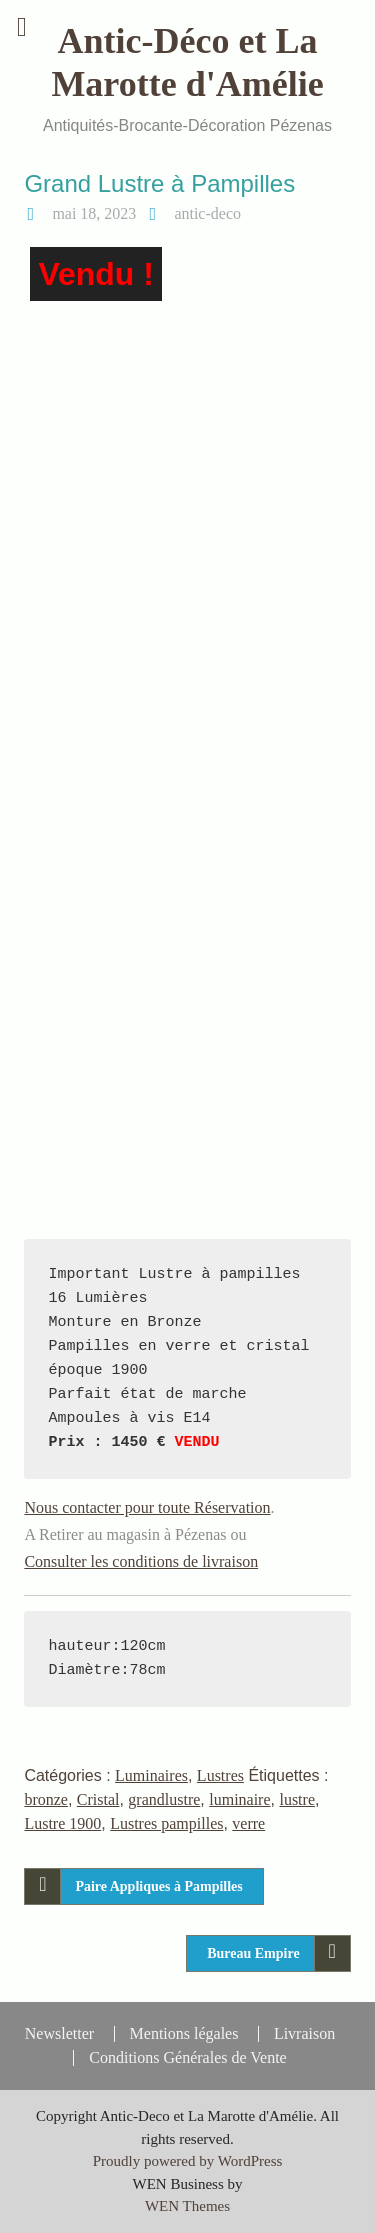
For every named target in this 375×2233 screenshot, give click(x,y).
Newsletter (59, 2034)
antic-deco (207, 213)
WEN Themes (187, 2206)
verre (248, 1823)
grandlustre (164, 1799)
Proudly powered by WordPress (188, 2161)
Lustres (220, 1775)
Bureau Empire (253, 1953)
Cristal (98, 1799)
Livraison (304, 2034)
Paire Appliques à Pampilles (158, 1886)
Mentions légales (184, 2034)
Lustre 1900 (62, 1823)
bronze (46, 1799)
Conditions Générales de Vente (187, 2058)
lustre (297, 1799)
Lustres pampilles (166, 1823)
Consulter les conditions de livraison (141, 1561)
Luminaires (151, 1775)
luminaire (239, 1799)
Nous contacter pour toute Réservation (147, 1507)
